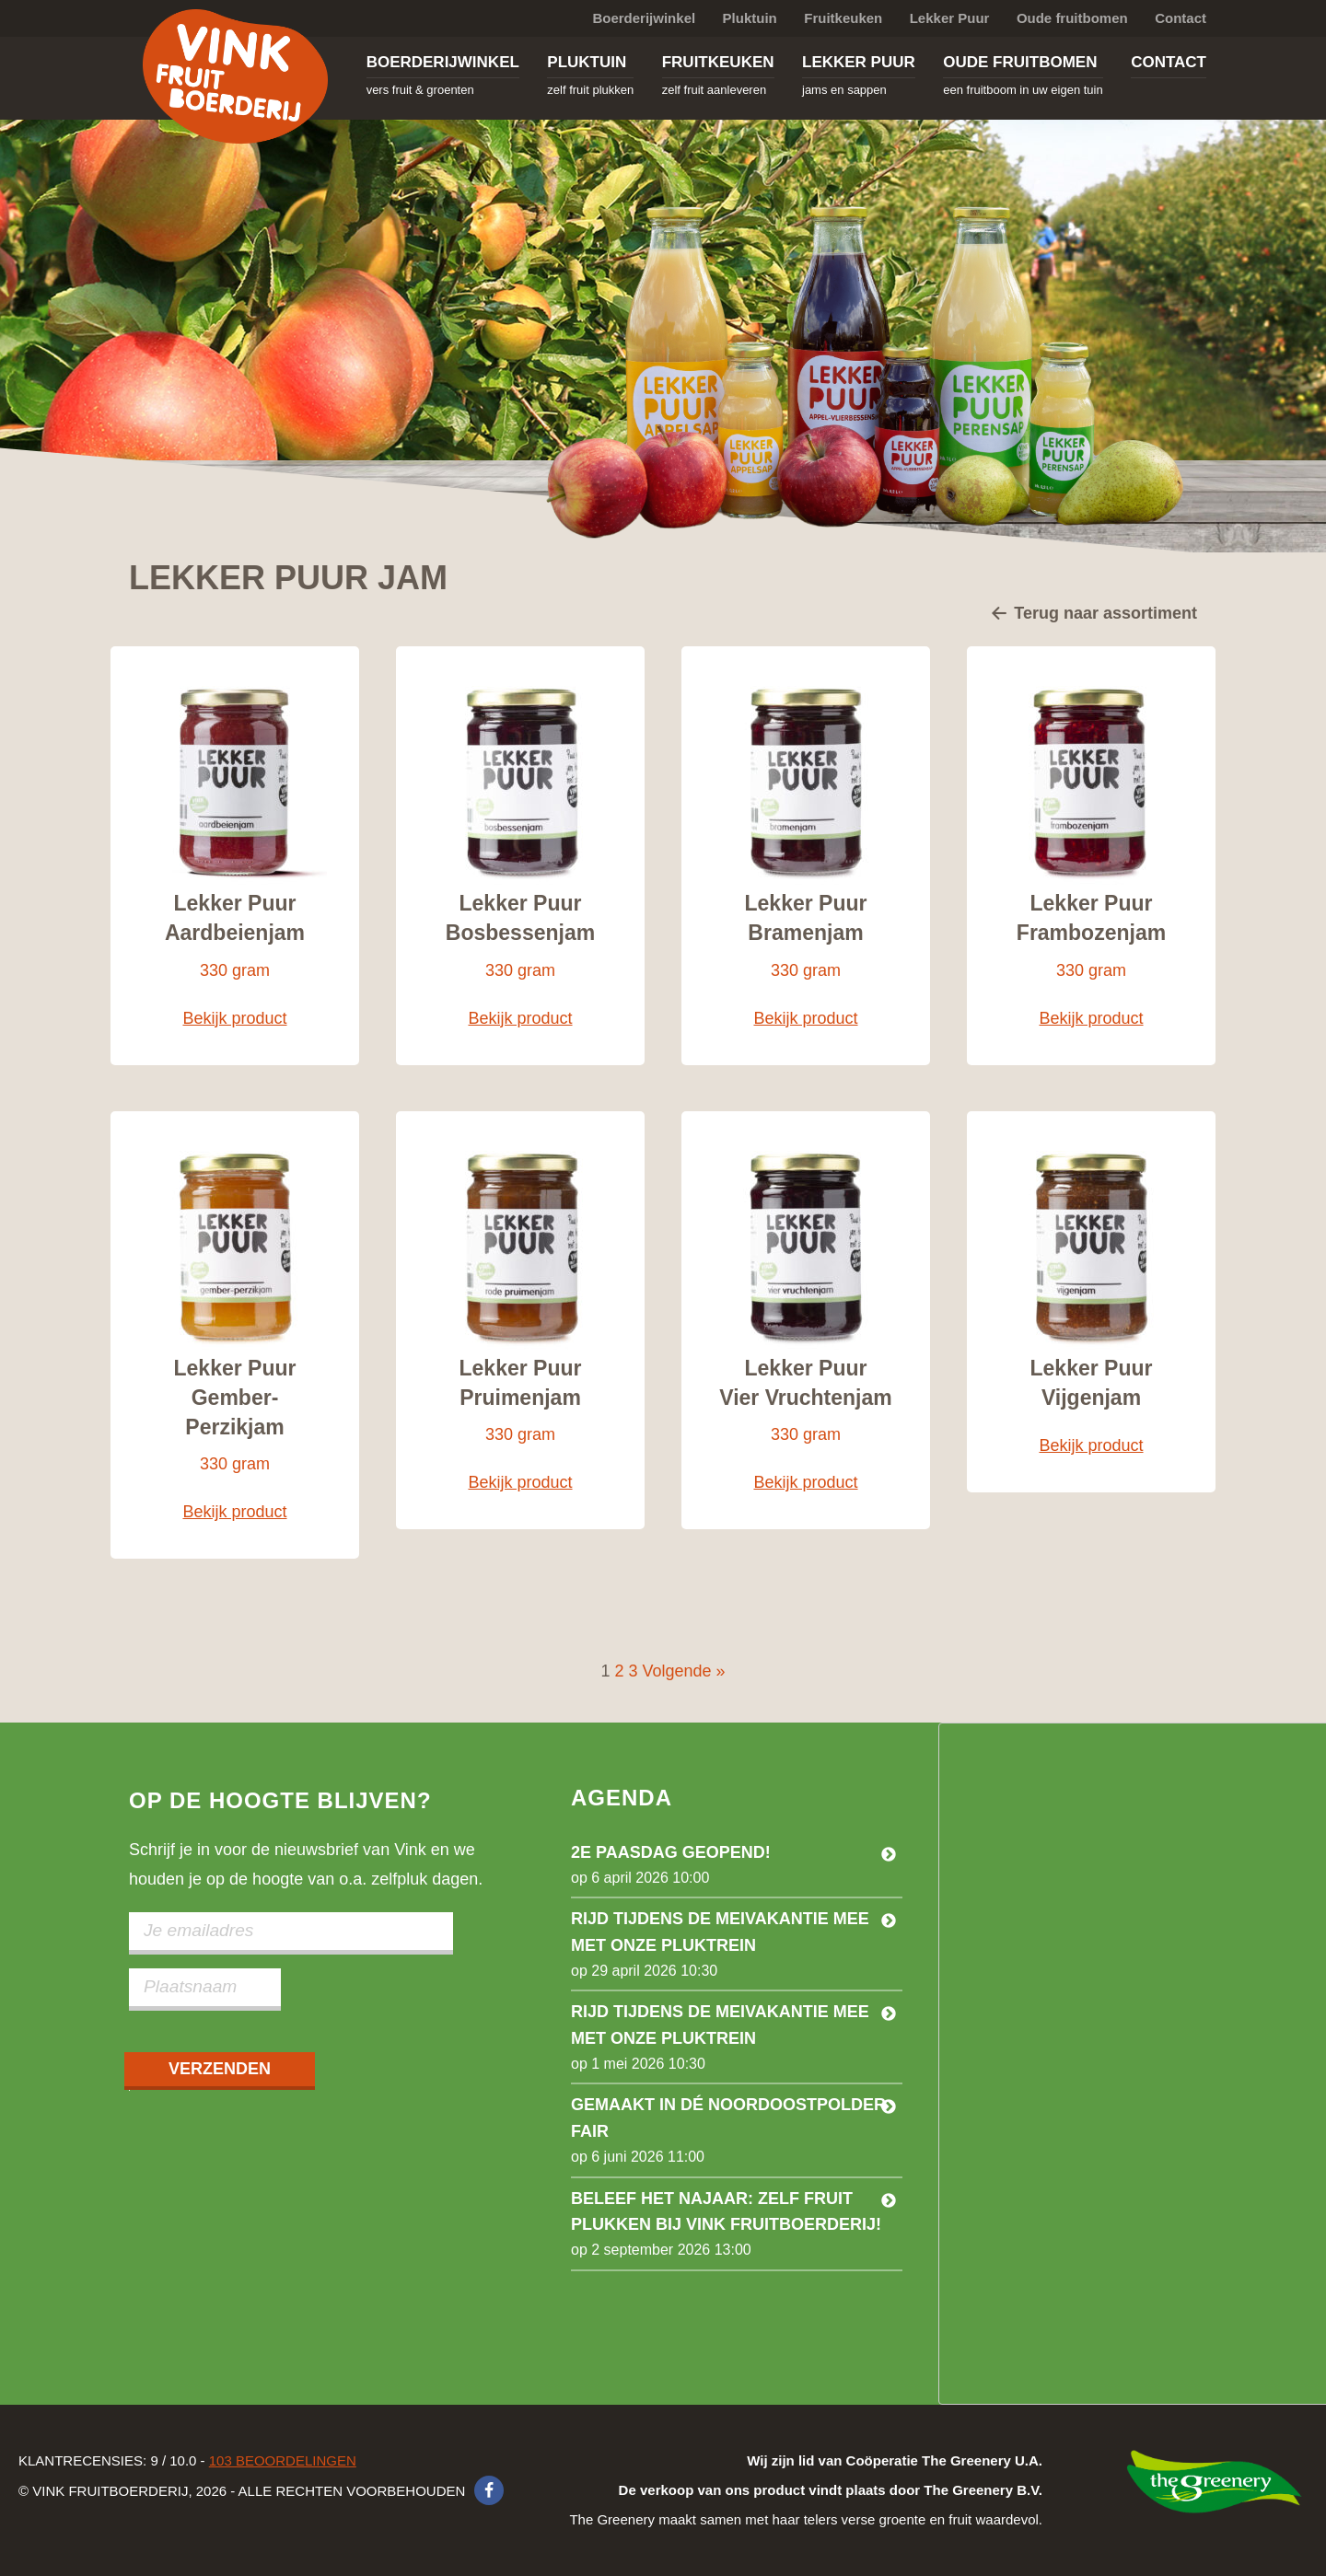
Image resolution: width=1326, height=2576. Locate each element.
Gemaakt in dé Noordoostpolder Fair (728, 2118)
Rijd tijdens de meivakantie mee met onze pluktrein (720, 1932)
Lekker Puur (950, 18)
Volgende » (684, 1671)
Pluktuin (750, 18)
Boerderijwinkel (643, 18)
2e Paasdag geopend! (671, 1852)
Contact (1180, 18)
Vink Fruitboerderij (235, 76)
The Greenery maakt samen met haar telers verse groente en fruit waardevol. (805, 2490)
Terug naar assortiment (1094, 614)
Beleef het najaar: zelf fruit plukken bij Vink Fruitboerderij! (726, 2211)
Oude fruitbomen (1072, 18)
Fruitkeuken (843, 18)
